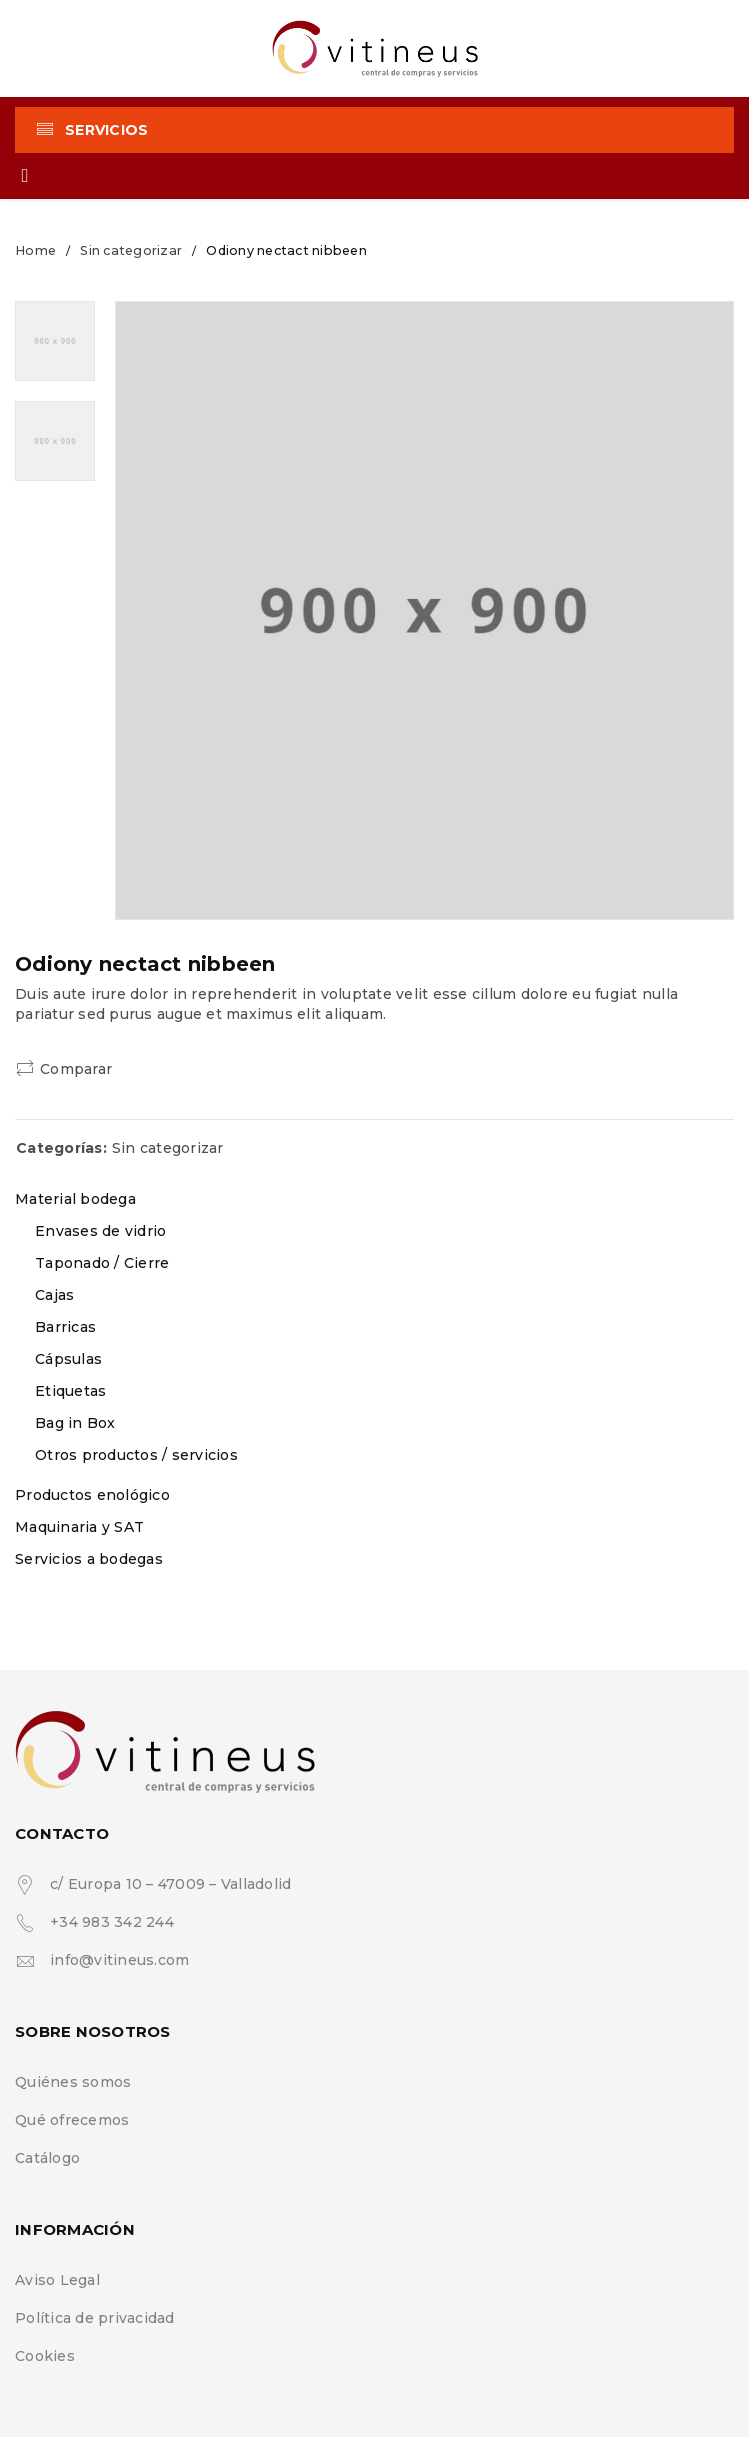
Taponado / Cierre (102, 1263)
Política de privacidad (95, 2318)
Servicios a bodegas (89, 1559)
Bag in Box (75, 1423)
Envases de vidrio (100, 1231)
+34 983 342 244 (112, 1922)
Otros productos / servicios (136, 1455)
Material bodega (75, 1199)
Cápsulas (68, 1359)
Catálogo (47, 2158)
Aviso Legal (57, 2280)
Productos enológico (92, 1495)
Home (35, 250)
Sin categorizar (131, 250)
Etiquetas (70, 1391)
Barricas (65, 1327)
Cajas (54, 1295)
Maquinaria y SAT (79, 1527)
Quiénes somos (73, 2082)
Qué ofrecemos (72, 2120)
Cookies (45, 2356)
